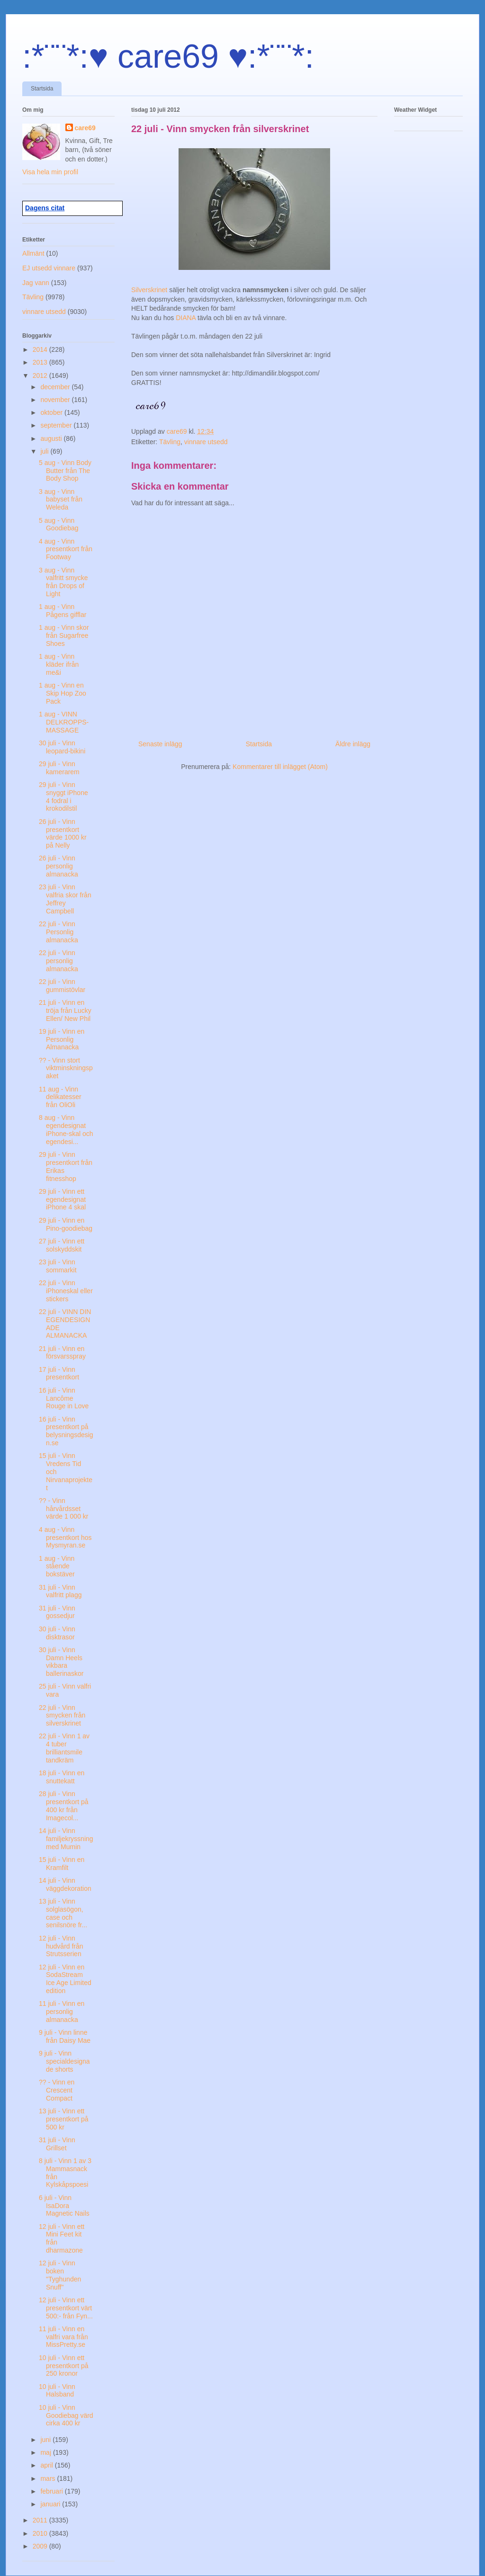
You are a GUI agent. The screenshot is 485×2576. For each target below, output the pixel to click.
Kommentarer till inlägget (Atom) (280, 766)
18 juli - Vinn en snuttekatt (61, 1777)
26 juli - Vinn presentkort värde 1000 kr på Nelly (63, 833)
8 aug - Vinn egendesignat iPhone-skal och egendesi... (66, 1129)
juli (45, 451)
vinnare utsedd (206, 442)
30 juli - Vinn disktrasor (57, 1633)
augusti (51, 438)
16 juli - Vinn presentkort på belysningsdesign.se (66, 1431)
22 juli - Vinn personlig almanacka (58, 961)
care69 (85, 128)
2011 (41, 2520)
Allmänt (33, 253)
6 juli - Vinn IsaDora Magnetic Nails (64, 2206)
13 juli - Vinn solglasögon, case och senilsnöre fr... (63, 1913)
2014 (41, 349)
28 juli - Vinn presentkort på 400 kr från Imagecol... (64, 1805)
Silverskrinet (149, 290)
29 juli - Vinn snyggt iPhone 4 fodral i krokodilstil (63, 796)
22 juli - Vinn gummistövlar (62, 985)
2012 (41, 375)
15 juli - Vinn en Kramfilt (61, 1863)
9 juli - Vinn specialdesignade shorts (64, 2061)
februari (52, 2491)
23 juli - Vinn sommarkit (58, 1266)
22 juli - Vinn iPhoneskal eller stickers (66, 1291)
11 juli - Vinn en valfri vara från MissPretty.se (63, 2337)
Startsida (42, 88)
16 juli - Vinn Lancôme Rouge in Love (64, 1398)
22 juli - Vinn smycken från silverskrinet (62, 1715)
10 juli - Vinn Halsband (57, 2390)
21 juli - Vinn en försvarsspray (62, 1352)
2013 (41, 362)
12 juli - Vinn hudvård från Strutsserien (61, 1946)
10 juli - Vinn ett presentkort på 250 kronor (64, 2366)
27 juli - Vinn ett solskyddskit (61, 1245)
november (56, 399)
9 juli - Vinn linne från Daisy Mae (64, 2036)
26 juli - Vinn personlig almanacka (58, 866)
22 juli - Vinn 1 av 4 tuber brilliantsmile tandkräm (64, 1747)
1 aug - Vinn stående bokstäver (57, 1566)
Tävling (169, 442)
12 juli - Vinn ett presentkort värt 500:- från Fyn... (66, 2308)
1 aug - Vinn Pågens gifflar (62, 610)
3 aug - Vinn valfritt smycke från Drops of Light (63, 582)
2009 (41, 2546)
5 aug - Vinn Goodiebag (59, 524)
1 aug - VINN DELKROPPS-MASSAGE (64, 722)
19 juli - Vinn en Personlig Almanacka (61, 1039)
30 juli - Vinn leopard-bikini (62, 747)
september (56, 425)
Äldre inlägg (352, 744)
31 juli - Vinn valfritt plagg (60, 1591)
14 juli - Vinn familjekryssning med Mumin (66, 1839)
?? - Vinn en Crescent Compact (56, 2090)
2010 (41, 2533)
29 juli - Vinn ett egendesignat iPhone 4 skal (62, 1199)
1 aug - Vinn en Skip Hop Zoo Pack (62, 693)
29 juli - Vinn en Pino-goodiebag (65, 1224)
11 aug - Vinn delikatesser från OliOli (60, 1097)
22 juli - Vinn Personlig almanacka (58, 932)
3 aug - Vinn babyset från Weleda (60, 499)
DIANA (187, 318)
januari (51, 2504)
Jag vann (35, 282)
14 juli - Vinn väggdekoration (65, 1884)
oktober (52, 412)
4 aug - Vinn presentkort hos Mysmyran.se (65, 1537)
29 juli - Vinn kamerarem (59, 768)
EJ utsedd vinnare (48, 268)
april (47, 2465)
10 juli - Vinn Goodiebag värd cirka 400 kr (66, 2415)
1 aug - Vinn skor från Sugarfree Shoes (64, 635)
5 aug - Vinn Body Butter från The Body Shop (65, 471)
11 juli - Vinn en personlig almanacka (61, 2011)
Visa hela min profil (50, 172)
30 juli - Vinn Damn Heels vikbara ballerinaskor (61, 1661)
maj (46, 2452)
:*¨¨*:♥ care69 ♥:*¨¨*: (168, 56)
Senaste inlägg (160, 744)
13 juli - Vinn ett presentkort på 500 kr (64, 2119)
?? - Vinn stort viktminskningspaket (66, 1068)
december (56, 387)
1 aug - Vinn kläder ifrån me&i (59, 664)
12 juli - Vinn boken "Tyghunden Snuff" (60, 2274)
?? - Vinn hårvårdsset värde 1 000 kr (64, 1509)
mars (48, 2478)
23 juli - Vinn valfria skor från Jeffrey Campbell (65, 898)
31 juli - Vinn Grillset (57, 2144)
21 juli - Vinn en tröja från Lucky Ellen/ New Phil (65, 1010)
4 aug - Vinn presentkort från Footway (65, 549)
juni (46, 2439)
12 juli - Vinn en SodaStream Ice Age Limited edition (65, 1979)
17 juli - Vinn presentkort (59, 1373)
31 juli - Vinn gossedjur (57, 1612)
